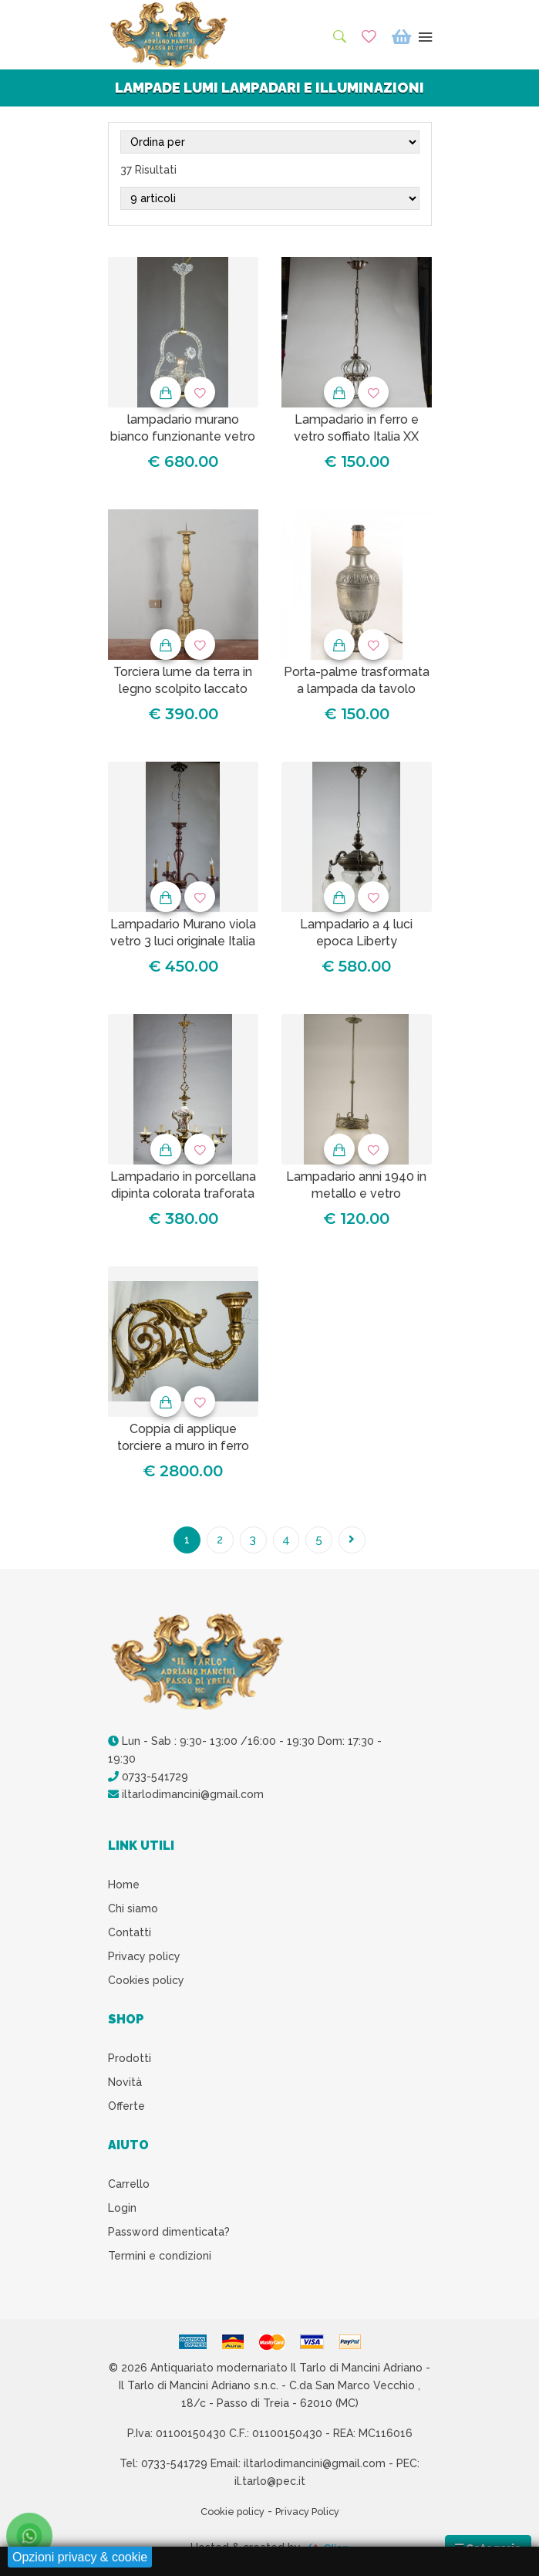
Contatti (129, 1936)
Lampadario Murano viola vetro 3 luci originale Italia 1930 (183, 941)
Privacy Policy (311, 2515)
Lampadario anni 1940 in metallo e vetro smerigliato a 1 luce (356, 1194)
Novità (125, 2086)
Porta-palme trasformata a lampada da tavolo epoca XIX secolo (357, 689)
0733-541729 (148, 1780)
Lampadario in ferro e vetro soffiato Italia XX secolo (356, 436)
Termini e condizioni (159, 2259)
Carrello (129, 2188)
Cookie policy (228, 2515)
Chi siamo (133, 1912)
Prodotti (129, 2062)
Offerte (126, 2110)
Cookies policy (146, 1984)
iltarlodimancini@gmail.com (186, 1798)
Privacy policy (144, 1960)
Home (124, 1888)
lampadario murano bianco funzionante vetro (182, 428)
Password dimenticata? (169, 2235)
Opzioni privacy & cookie (79, 2557)
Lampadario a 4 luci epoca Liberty (356, 932)
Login (122, 2212)
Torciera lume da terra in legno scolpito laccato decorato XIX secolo (182, 689)
